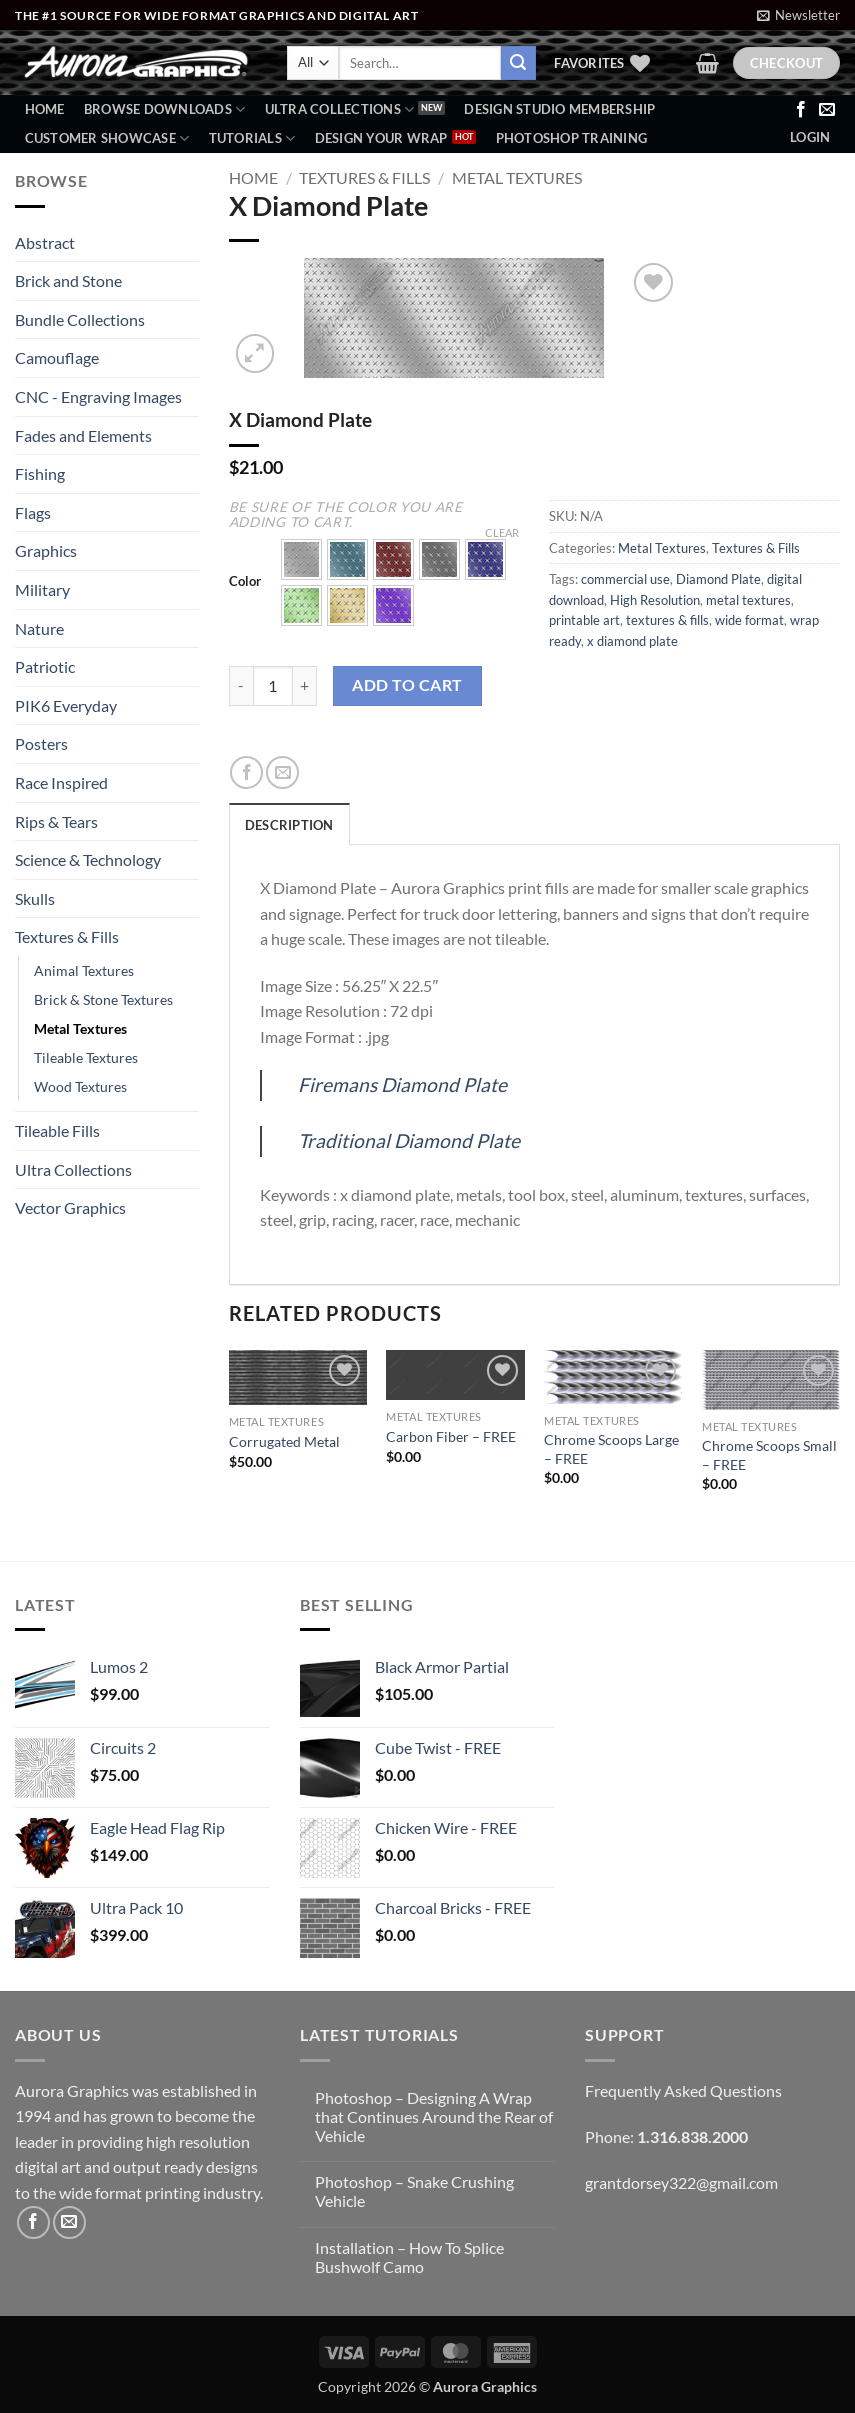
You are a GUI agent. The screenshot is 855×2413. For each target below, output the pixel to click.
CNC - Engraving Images (98, 396)
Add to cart (407, 685)
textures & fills (667, 620)
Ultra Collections (340, 109)
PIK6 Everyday (66, 705)
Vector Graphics (70, 1207)
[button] (798, 15)
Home (45, 109)
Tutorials (252, 138)
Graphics (46, 550)
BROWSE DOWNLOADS (165, 109)
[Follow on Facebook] (801, 110)
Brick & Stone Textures (103, 999)
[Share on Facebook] (246, 772)
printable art (584, 620)
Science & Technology (88, 859)
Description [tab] (289, 825)
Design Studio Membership (559, 109)
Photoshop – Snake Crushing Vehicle (414, 2191)
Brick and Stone (68, 280)
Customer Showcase (107, 138)
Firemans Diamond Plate (402, 1084)
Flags (33, 512)
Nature (39, 628)
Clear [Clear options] (502, 532)
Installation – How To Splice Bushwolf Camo (409, 2257)
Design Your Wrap (381, 138)
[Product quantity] (273, 686)
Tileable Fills (57, 1130)
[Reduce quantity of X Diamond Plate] (241, 686)
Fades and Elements (83, 435)
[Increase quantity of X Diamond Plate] (305, 686)
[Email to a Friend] (282, 772)
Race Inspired (61, 782)
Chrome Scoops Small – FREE (769, 1455)
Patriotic (45, 666)
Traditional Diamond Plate (409, 1140)
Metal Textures (80, 1028)
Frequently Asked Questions (683, 2090)
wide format (749, 620)
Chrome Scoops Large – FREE (611, 1449)
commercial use (625, 579)
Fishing (40, 473)
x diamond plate (632, 641)
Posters (41, 743)
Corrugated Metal (284, 1441)
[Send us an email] (827, 110)
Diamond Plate (718, 579)
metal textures (748, 600)
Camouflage (57, 357)
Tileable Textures (86, 1057)
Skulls (35, 898)
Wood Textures (80, 1086)
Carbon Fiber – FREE (451, 1436)
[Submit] (518, 63)
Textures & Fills (67, 936)
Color (245, 582)
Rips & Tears (56, 821)
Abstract (45, 242)
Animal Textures (84, 970)
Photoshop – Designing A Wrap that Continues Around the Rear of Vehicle (434, 2116)
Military (42, 589)
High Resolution (655, 600)
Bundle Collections (80, 319)
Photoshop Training (572, 138)
